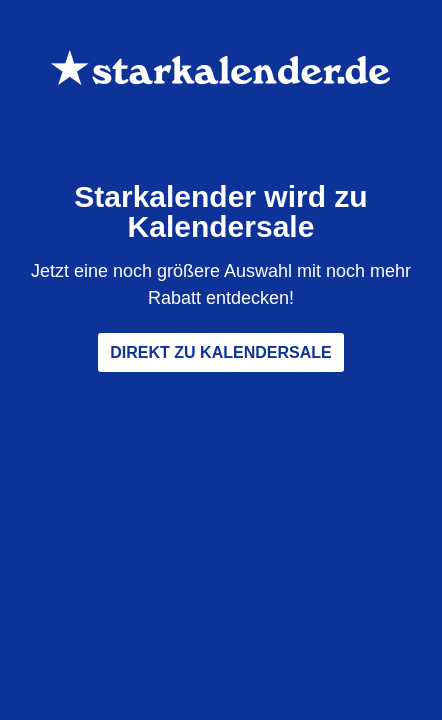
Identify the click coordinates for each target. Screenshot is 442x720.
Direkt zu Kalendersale (220, 352)
